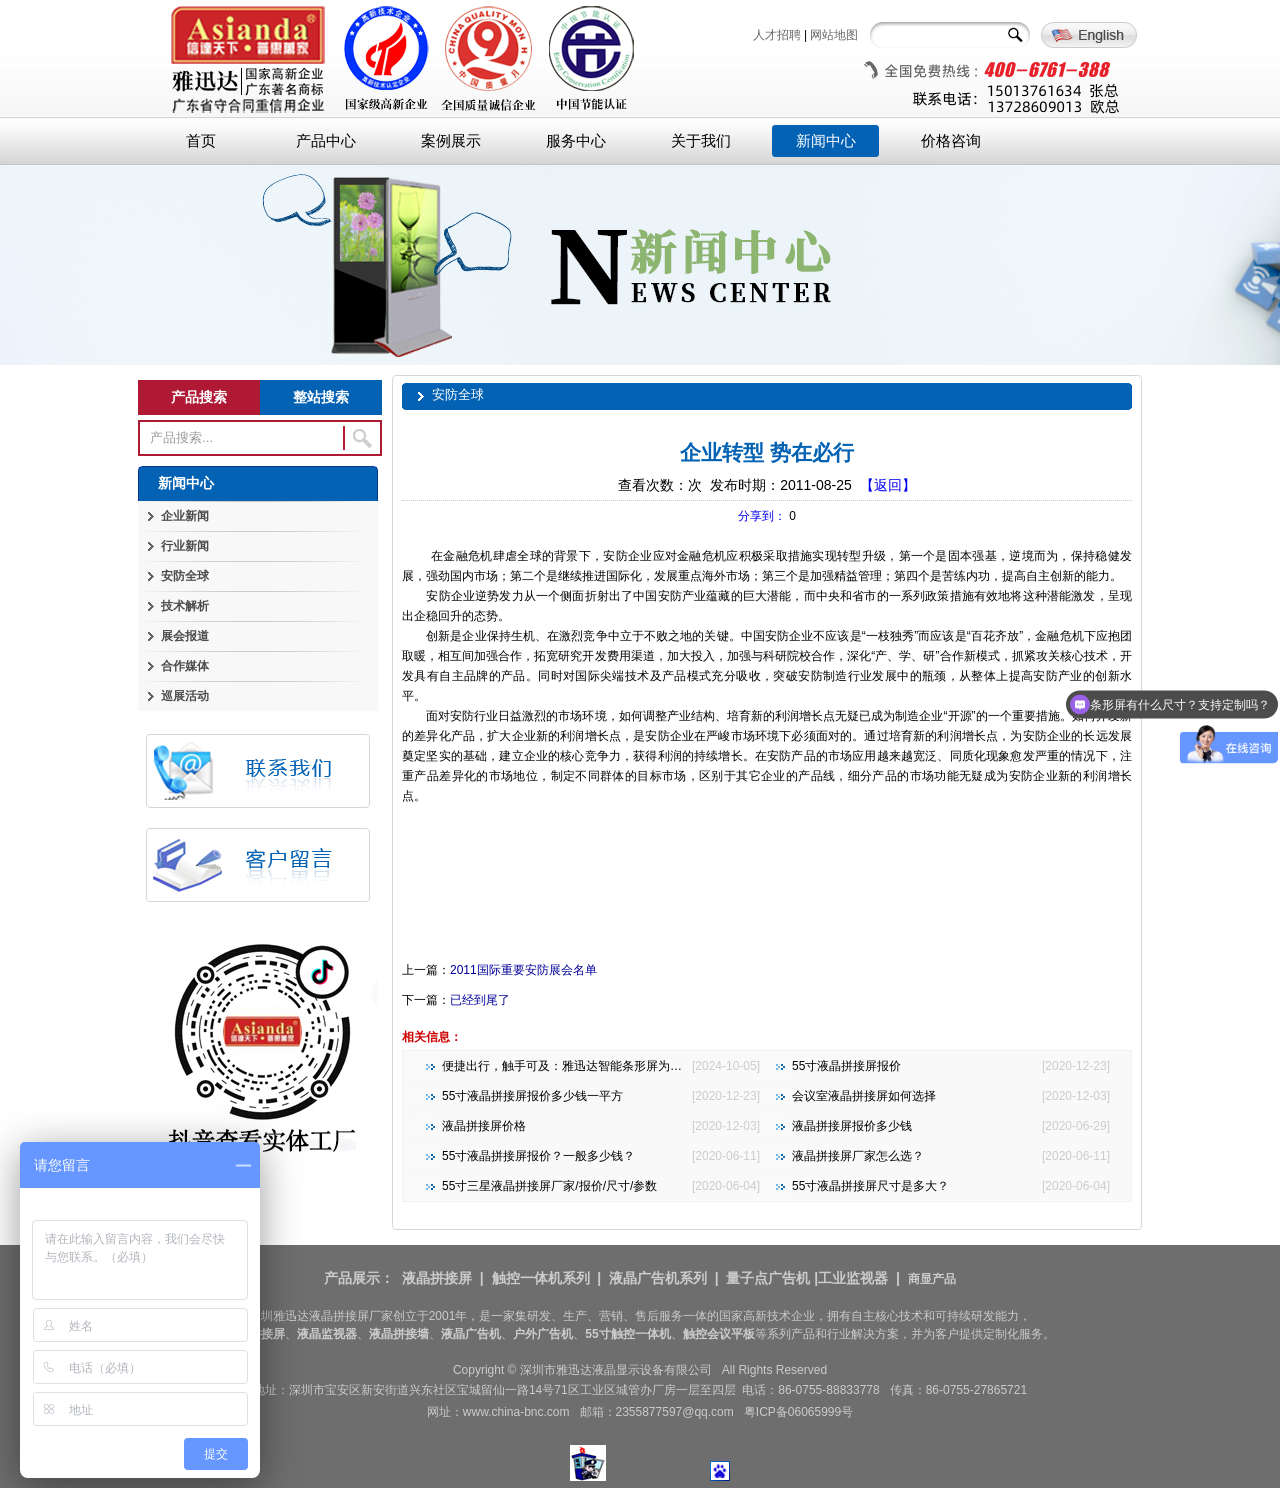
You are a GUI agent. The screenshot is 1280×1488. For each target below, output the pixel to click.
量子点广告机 (768, 1278)
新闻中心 (826, 141)
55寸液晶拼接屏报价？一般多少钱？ (538, 1156)
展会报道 (185, 636)
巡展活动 (185, 696)
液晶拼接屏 (437, 1278)
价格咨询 (951, 141)
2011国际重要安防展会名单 (523, 970)
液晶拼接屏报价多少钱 (852, 1126)
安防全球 (185, 576)
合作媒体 (185, 666)
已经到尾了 (480, 1000)
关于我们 (701, 141)
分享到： (762, 516)
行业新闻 (185, 546)
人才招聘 (777, 35)
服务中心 (576, 141)
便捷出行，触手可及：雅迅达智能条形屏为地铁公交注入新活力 (610, 1066)
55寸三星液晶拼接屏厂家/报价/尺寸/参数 (549, 1186)
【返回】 (888, 485)
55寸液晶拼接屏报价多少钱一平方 (532, 1096)
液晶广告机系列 (658, 1278)
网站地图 (834, 35)
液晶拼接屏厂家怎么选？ (858, 1156)
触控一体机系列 (541, 1278)
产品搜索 (199, 397)
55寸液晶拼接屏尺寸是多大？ (870, 1186)
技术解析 (185, 606)
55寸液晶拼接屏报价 (846, 1066)
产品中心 (326, 141)
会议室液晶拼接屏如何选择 (864, 1096)
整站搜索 (321, 397)
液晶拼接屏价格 (484, 1126)
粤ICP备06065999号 (798, 1412)
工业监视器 (853, 1278)
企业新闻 (185, 516)
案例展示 (451, 141)
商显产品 (932, 1279)
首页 (201, 141)
